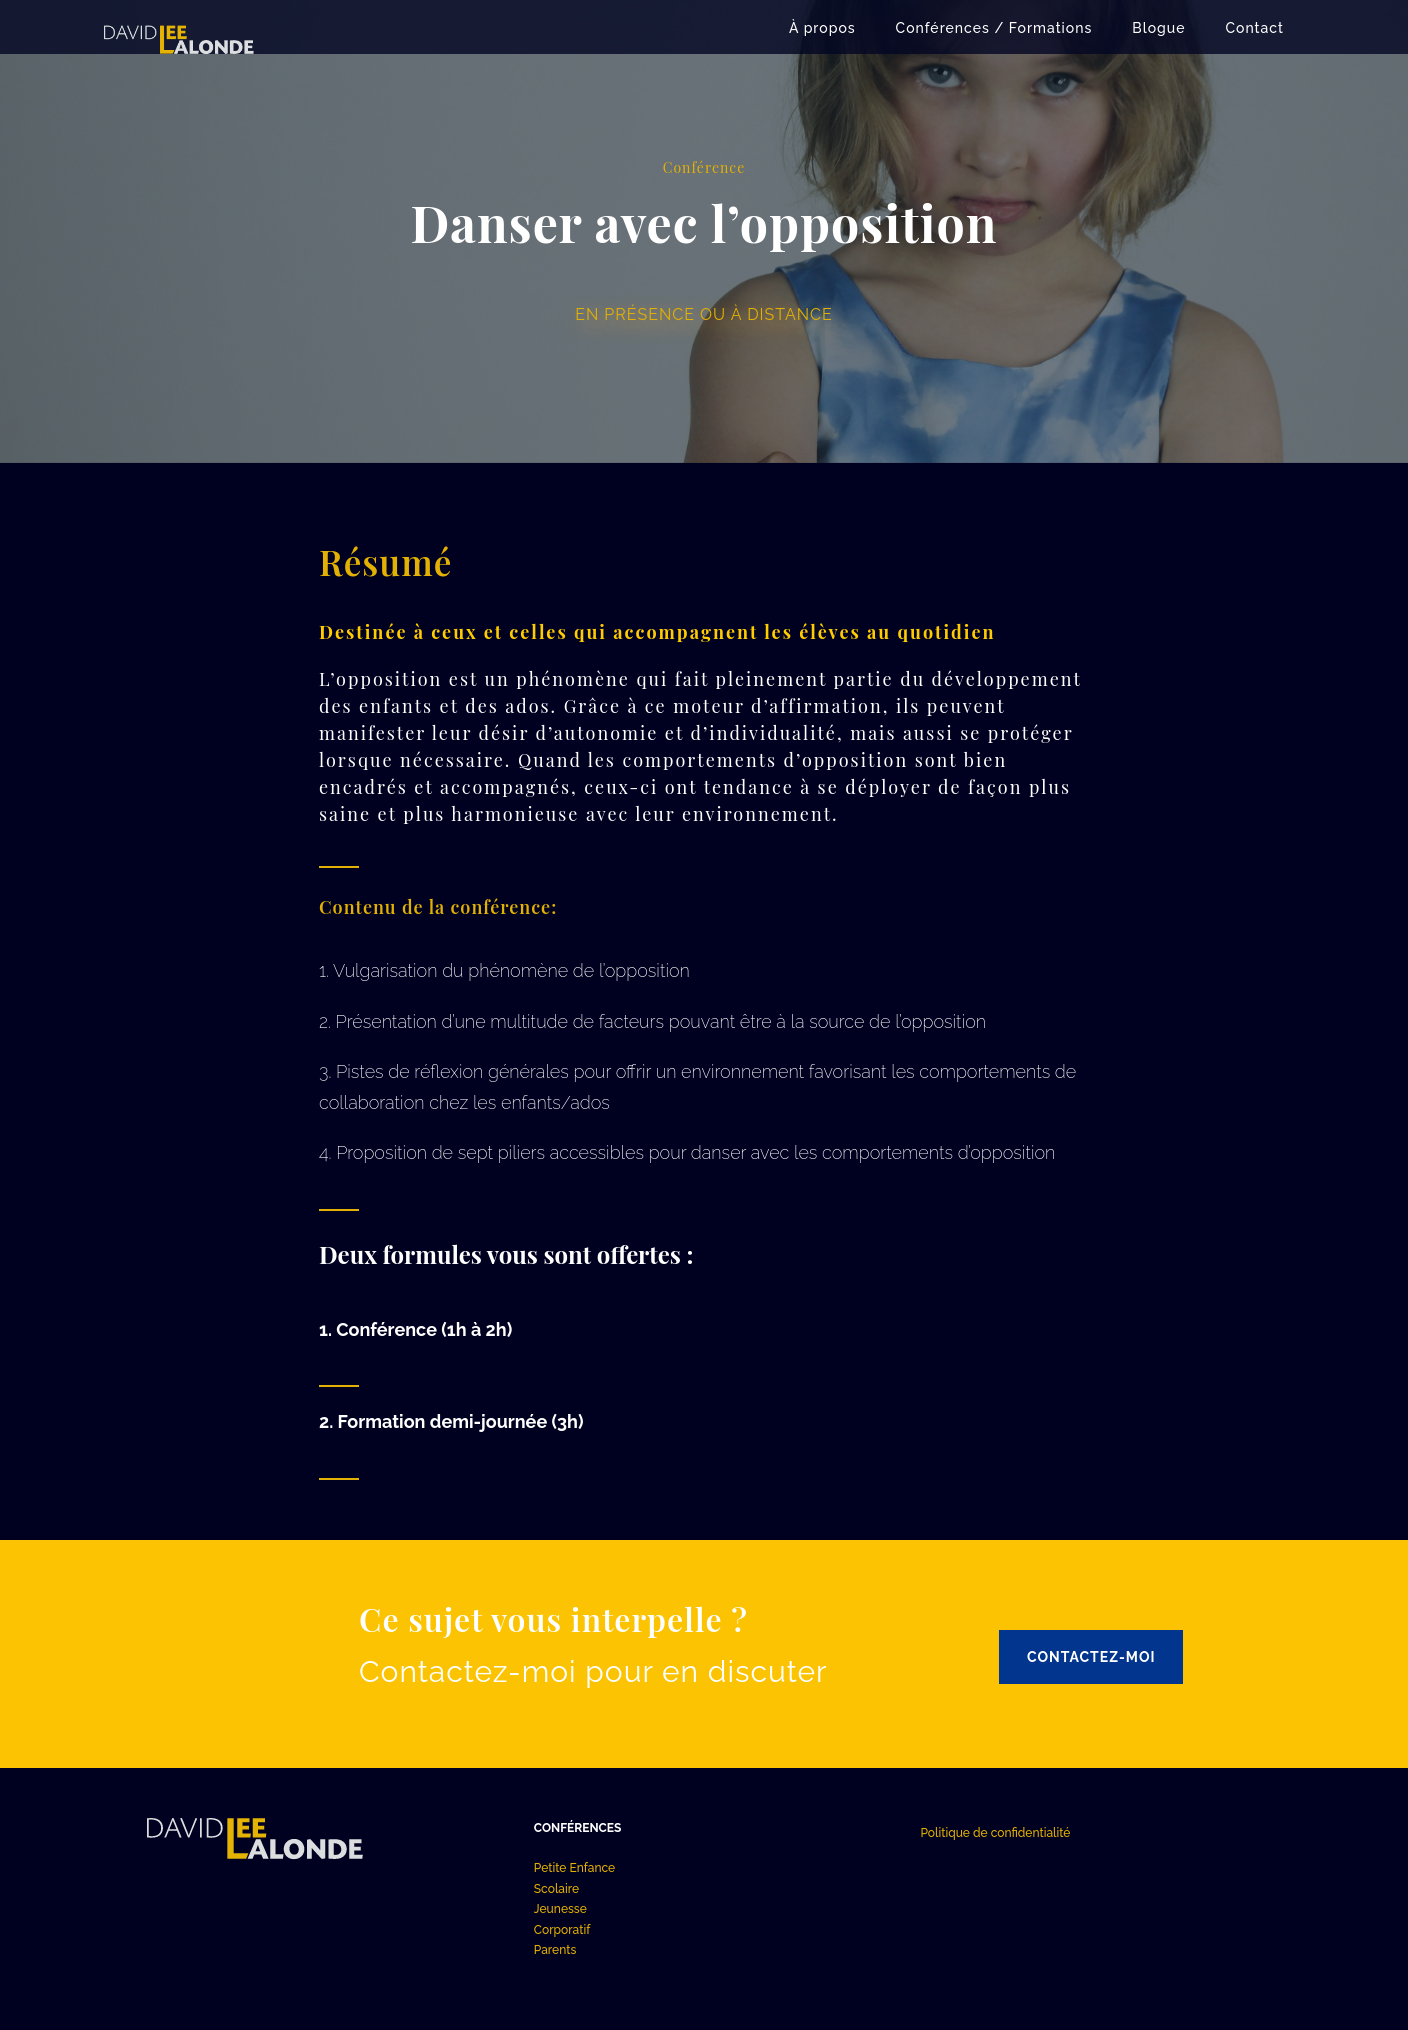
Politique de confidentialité (995, 1833)
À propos (822, 28)
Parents (555, 1950)
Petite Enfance (574, 1868)
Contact (1255, 28)
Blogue (1158, 28)
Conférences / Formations (994, 28)
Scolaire (556, 1889)
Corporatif (562, 1930)
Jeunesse (560, 1909)
